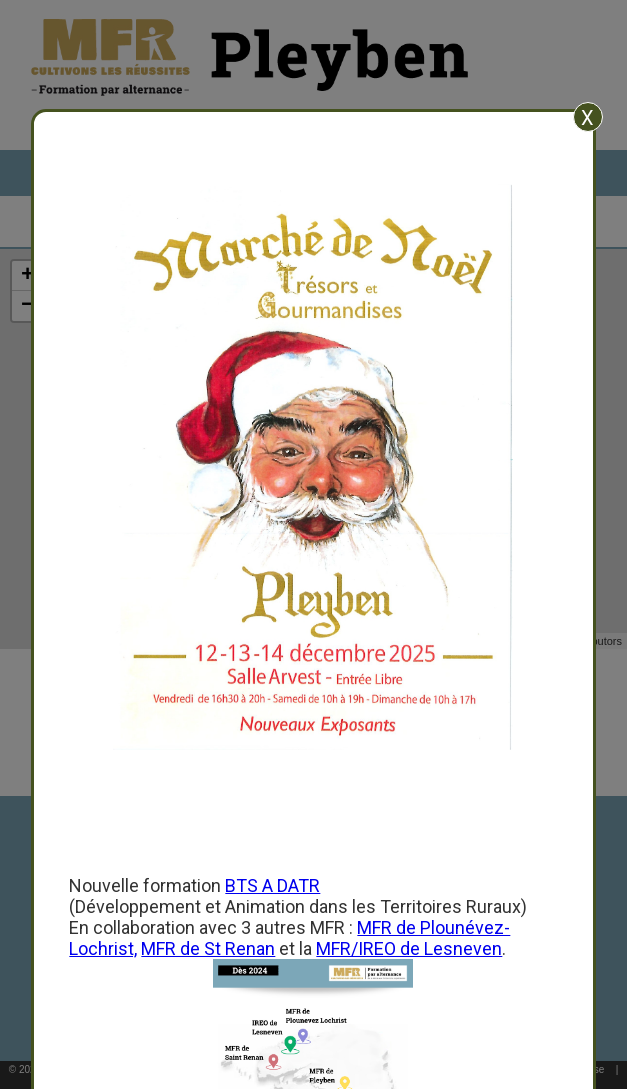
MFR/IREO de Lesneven (409, 948)
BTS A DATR (272, 885)
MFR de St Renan (208, 948)
